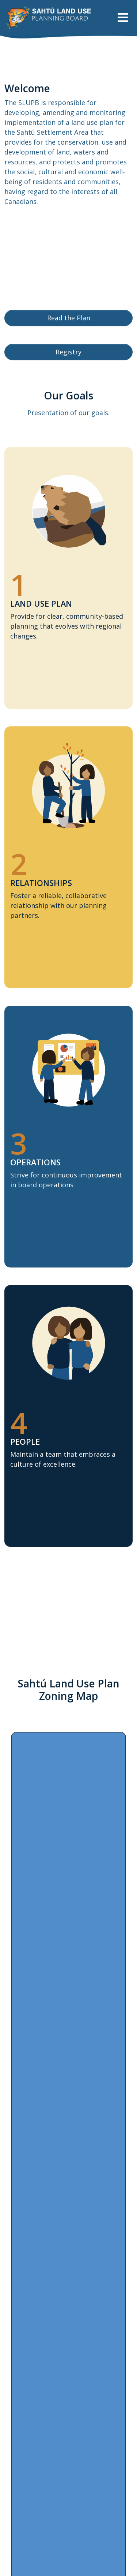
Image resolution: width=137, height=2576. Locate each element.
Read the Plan (68, 317)
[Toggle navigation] (123, 17)
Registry (68, 351)
